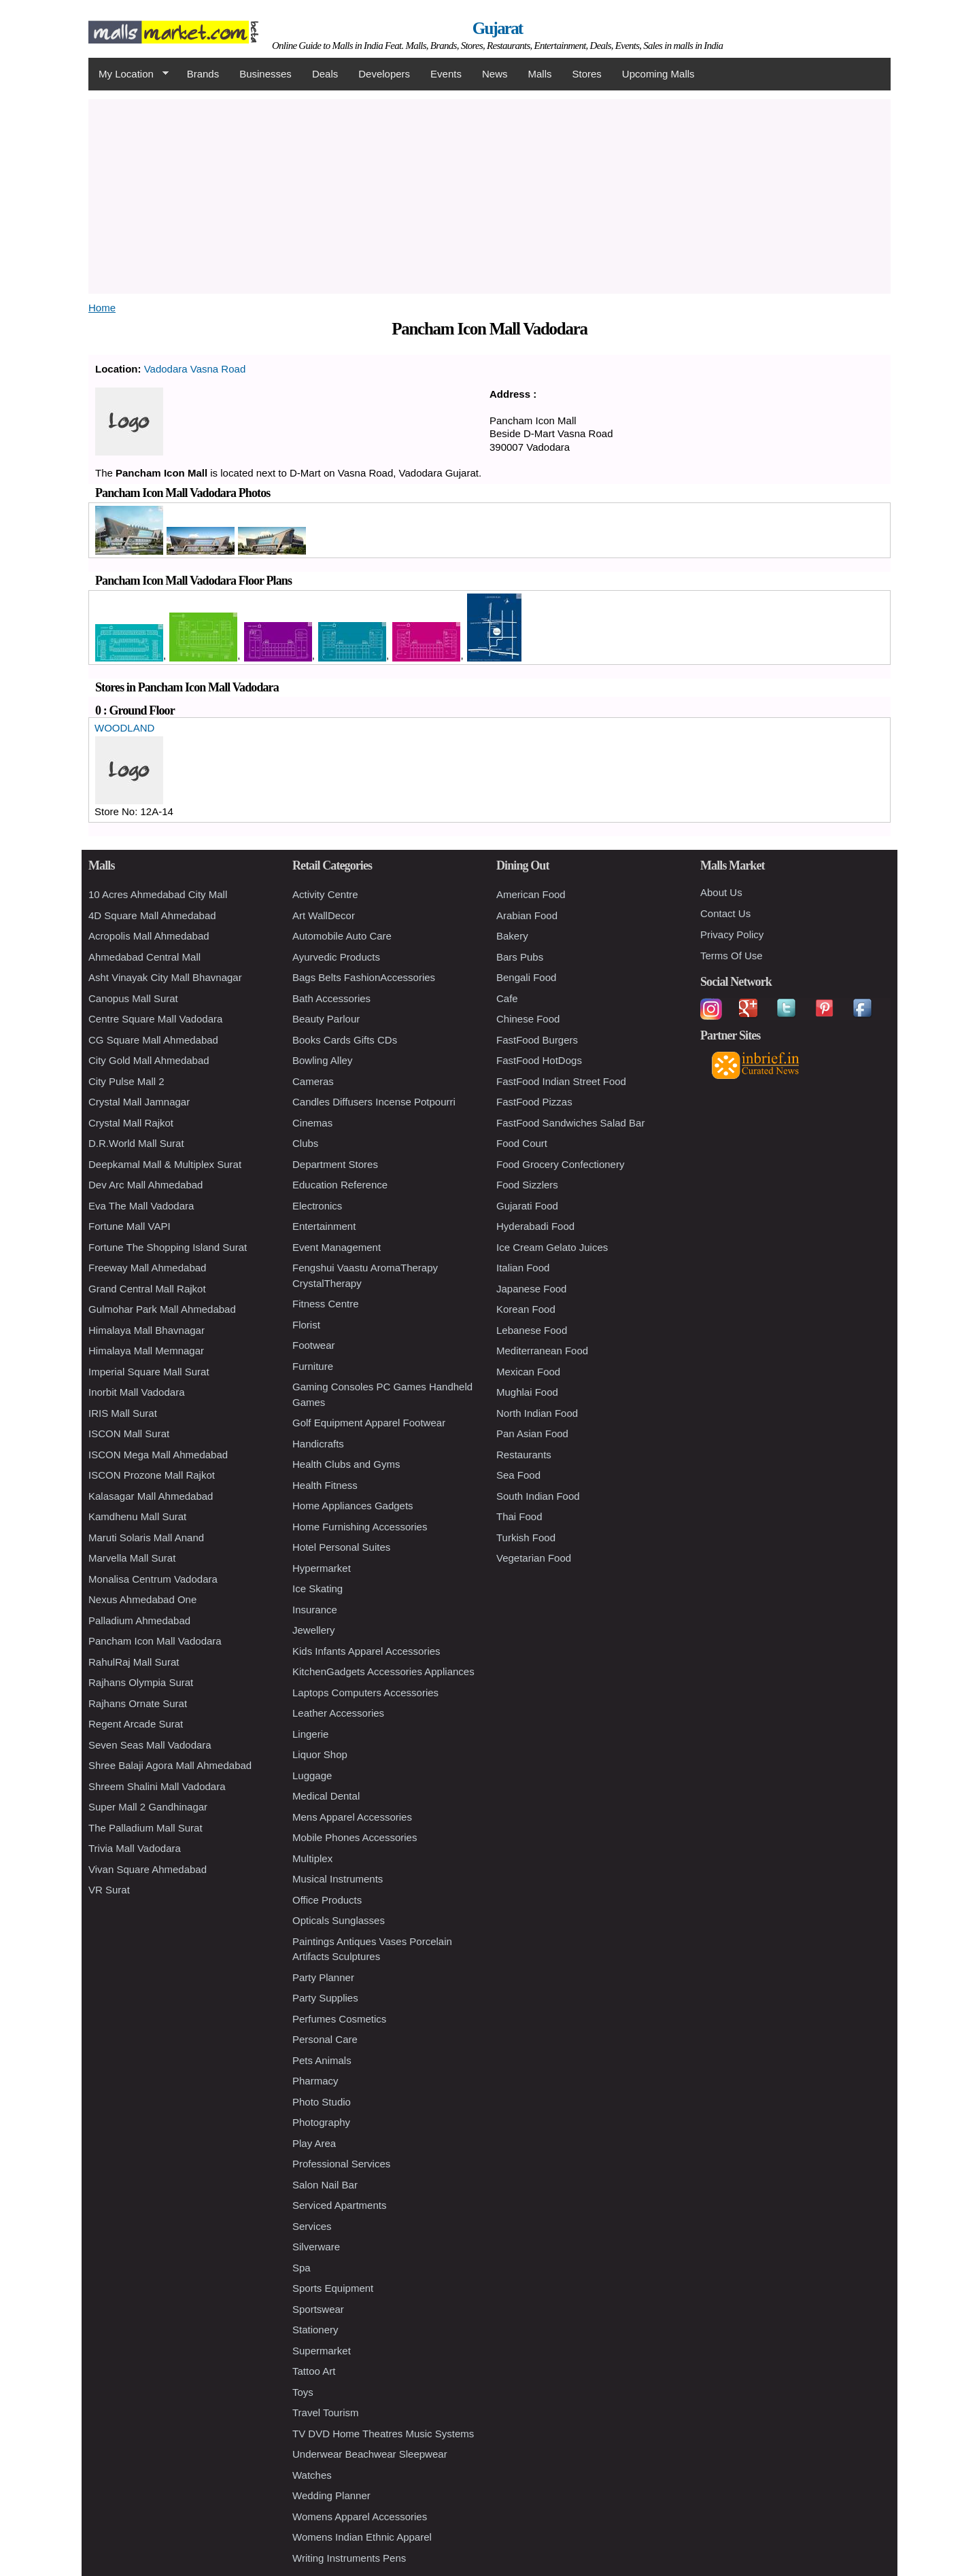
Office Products (327, 1900)
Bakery (512, 936)
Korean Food (525, 1309)
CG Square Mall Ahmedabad (153, 1040)
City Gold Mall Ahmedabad (148, 1060)
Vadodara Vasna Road (195, 369)
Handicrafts (318, 1443)
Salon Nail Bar (325, 2185)
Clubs (305, 1143)
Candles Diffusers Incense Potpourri (374, 1101)
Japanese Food (531, 1288)
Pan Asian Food (532, 1433)
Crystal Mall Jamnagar (139, 1101)
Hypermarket (321, 1568)
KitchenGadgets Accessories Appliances (383, 1671)
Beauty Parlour (326, 1019)
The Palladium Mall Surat (145, 1828)
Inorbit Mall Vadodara (136, 1392)
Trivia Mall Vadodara (134, 1848)
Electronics (317, 1206)
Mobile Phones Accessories (354, 1837)
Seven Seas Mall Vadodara (149, 1745)
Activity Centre (325, 894)
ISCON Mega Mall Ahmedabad (158, 1454)
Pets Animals (321, 2060)
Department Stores (335, 1164)
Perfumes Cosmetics (339, 2019)
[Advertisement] (489, 194)
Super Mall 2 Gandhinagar (147, 1807)
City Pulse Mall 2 (126, 1081)
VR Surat (109, 1889)
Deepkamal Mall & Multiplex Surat (164, 1164)
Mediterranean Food (542, 1350)
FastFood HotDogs (539, 1060)
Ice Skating (317, 1588)
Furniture (312, 1366)
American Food (531, 894)
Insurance (314, 1609)
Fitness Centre (325, 1303)
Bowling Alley (322, 1060)
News (495, 74)
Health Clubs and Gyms (346, 1464)
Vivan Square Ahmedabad (147, 1869)
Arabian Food (526, 915)
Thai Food (519, 1516)
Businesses (265, 74)
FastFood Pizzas (534, 1101)
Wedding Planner (331, 2495)
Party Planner (323, 1977)
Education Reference (340, 1184)
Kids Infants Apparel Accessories (366, 1651)
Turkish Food (525, 1537)
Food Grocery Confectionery (560, 1164)
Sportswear (318, 2309)
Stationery (315, 2329)
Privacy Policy (731, 934)
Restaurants (523, 1454)
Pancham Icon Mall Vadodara (155, 1641)
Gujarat (498, 28)
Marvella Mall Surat (131, 1558)
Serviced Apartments (339, 2205)
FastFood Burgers (537, 1040)
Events (446, 74)
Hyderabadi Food (535, 1226)
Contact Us (725, 913)
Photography (321, 2122)
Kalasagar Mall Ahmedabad (150, 1496)
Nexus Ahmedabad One (142, 1599)
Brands (203, 74)
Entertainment (324, 1226)
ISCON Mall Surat (128, 1433)
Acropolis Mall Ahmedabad (148, 936)
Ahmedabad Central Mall (144, 957)
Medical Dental (326, 1796)
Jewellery (313, 1630)
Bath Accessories (331, 998)
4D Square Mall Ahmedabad (152, 915)
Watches (312, 2475)
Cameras (313, 1081)
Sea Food (518, 1475)
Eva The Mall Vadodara (141, 1206)
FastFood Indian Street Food (561, 1081)
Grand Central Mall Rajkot (147, 1288)
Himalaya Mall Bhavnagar (146, 1330)
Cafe (507, 998)
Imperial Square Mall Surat (148, 1371)
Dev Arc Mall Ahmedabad (145, 1184)
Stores (587, 74)
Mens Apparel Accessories (352, 1817)
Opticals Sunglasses (338, 1920)
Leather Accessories (338, 1713)
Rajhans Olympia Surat (140, 1682)
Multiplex (312, 1858)
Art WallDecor (323, 915)
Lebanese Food (531, 1330)
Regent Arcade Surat (135, 1724)
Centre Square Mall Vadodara (155, 1019)
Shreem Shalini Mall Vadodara (157, 1786)
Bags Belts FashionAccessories (363, 977)
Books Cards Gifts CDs (344, 1040)
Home (102, 307)
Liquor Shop (319, 1754)
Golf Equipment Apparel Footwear (368, 1422)
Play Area (314, 2143)
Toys (302, 2392)
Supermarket (321, 2350)
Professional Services (341, 2163)
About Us (721, 892)
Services (312, 2226)
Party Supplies (325, 1998)
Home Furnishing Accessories (359, 1526)
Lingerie (310, 1734)
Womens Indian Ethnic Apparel (362, 2537)
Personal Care (325, 2039)
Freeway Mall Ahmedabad (147, 1267)
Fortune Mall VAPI (129, 1226)
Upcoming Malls (658, 74)
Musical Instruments (337, 1879)
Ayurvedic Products (336, 957)
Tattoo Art (313, 2371)
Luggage (312, 1775)
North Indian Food (537, 1413)
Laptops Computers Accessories (365, 1692)
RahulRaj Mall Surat (133, 1662)
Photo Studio (321, 2102)
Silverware (316, 2246)
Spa (301, 2267)
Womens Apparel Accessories (359, 2516)
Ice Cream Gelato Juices (552, 1247)
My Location (128, 74)
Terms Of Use (731, 955)
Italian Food (522, 1267)
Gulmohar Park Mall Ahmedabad (162, 1309)
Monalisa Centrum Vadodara (153, 1579)
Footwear (313, 1345)
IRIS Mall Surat (122, 1413)
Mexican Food (528, 1371)
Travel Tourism (325, 2412)
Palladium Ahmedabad (139, 1620)
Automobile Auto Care (342, 936)
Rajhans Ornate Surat (137, 1703)
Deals (325, 74)
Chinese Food (528, 1019)
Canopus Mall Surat (133, 998)
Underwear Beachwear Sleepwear (369, 2454)
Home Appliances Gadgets (352, 1505)
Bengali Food (526, 977)
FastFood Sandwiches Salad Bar (570, 1123)
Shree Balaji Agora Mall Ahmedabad (170, 1765)
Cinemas (312, 1123)
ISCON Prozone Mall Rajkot (151, 1475)
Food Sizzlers (527, 1184)
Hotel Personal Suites (341, 1547)
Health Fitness (325, 1485)
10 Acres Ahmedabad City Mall (157, 894)
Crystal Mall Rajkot (130, 1123)
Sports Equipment (332, 2288)
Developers (384, 74)
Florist (306, 1324)
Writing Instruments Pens (349, 2558)
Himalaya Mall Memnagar (146, 1350)
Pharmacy (315, 2080)
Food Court (521, 1143)
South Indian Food (538, 1496)
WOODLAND (124, 728)
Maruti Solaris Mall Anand (146, 1537)
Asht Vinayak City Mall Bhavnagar (165, 977)
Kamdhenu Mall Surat (137, 1516)
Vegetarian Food (533, 1558)
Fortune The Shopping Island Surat (167, 1247)
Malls (539, 74)
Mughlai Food (527, 1392)
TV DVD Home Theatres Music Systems (383, 2433)
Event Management (336, 1247)
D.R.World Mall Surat (136, 1143)
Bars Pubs (519, 957)
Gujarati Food (527, 1206)
